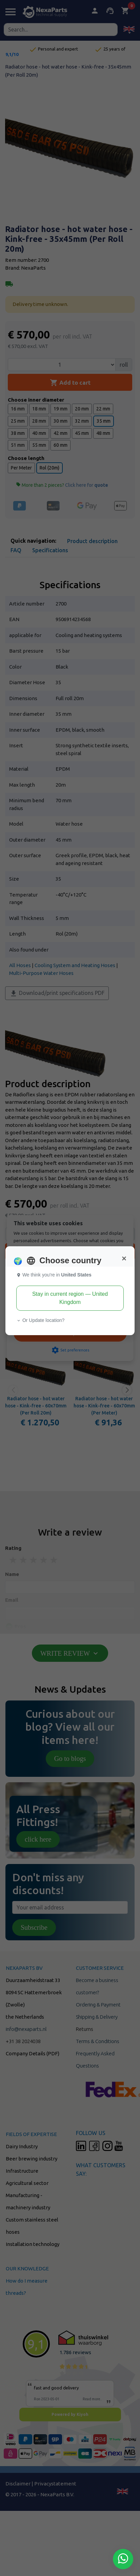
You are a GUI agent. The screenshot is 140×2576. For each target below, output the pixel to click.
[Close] (124, 1258)
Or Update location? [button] (40, 1320)
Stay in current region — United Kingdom (70, 1298)
